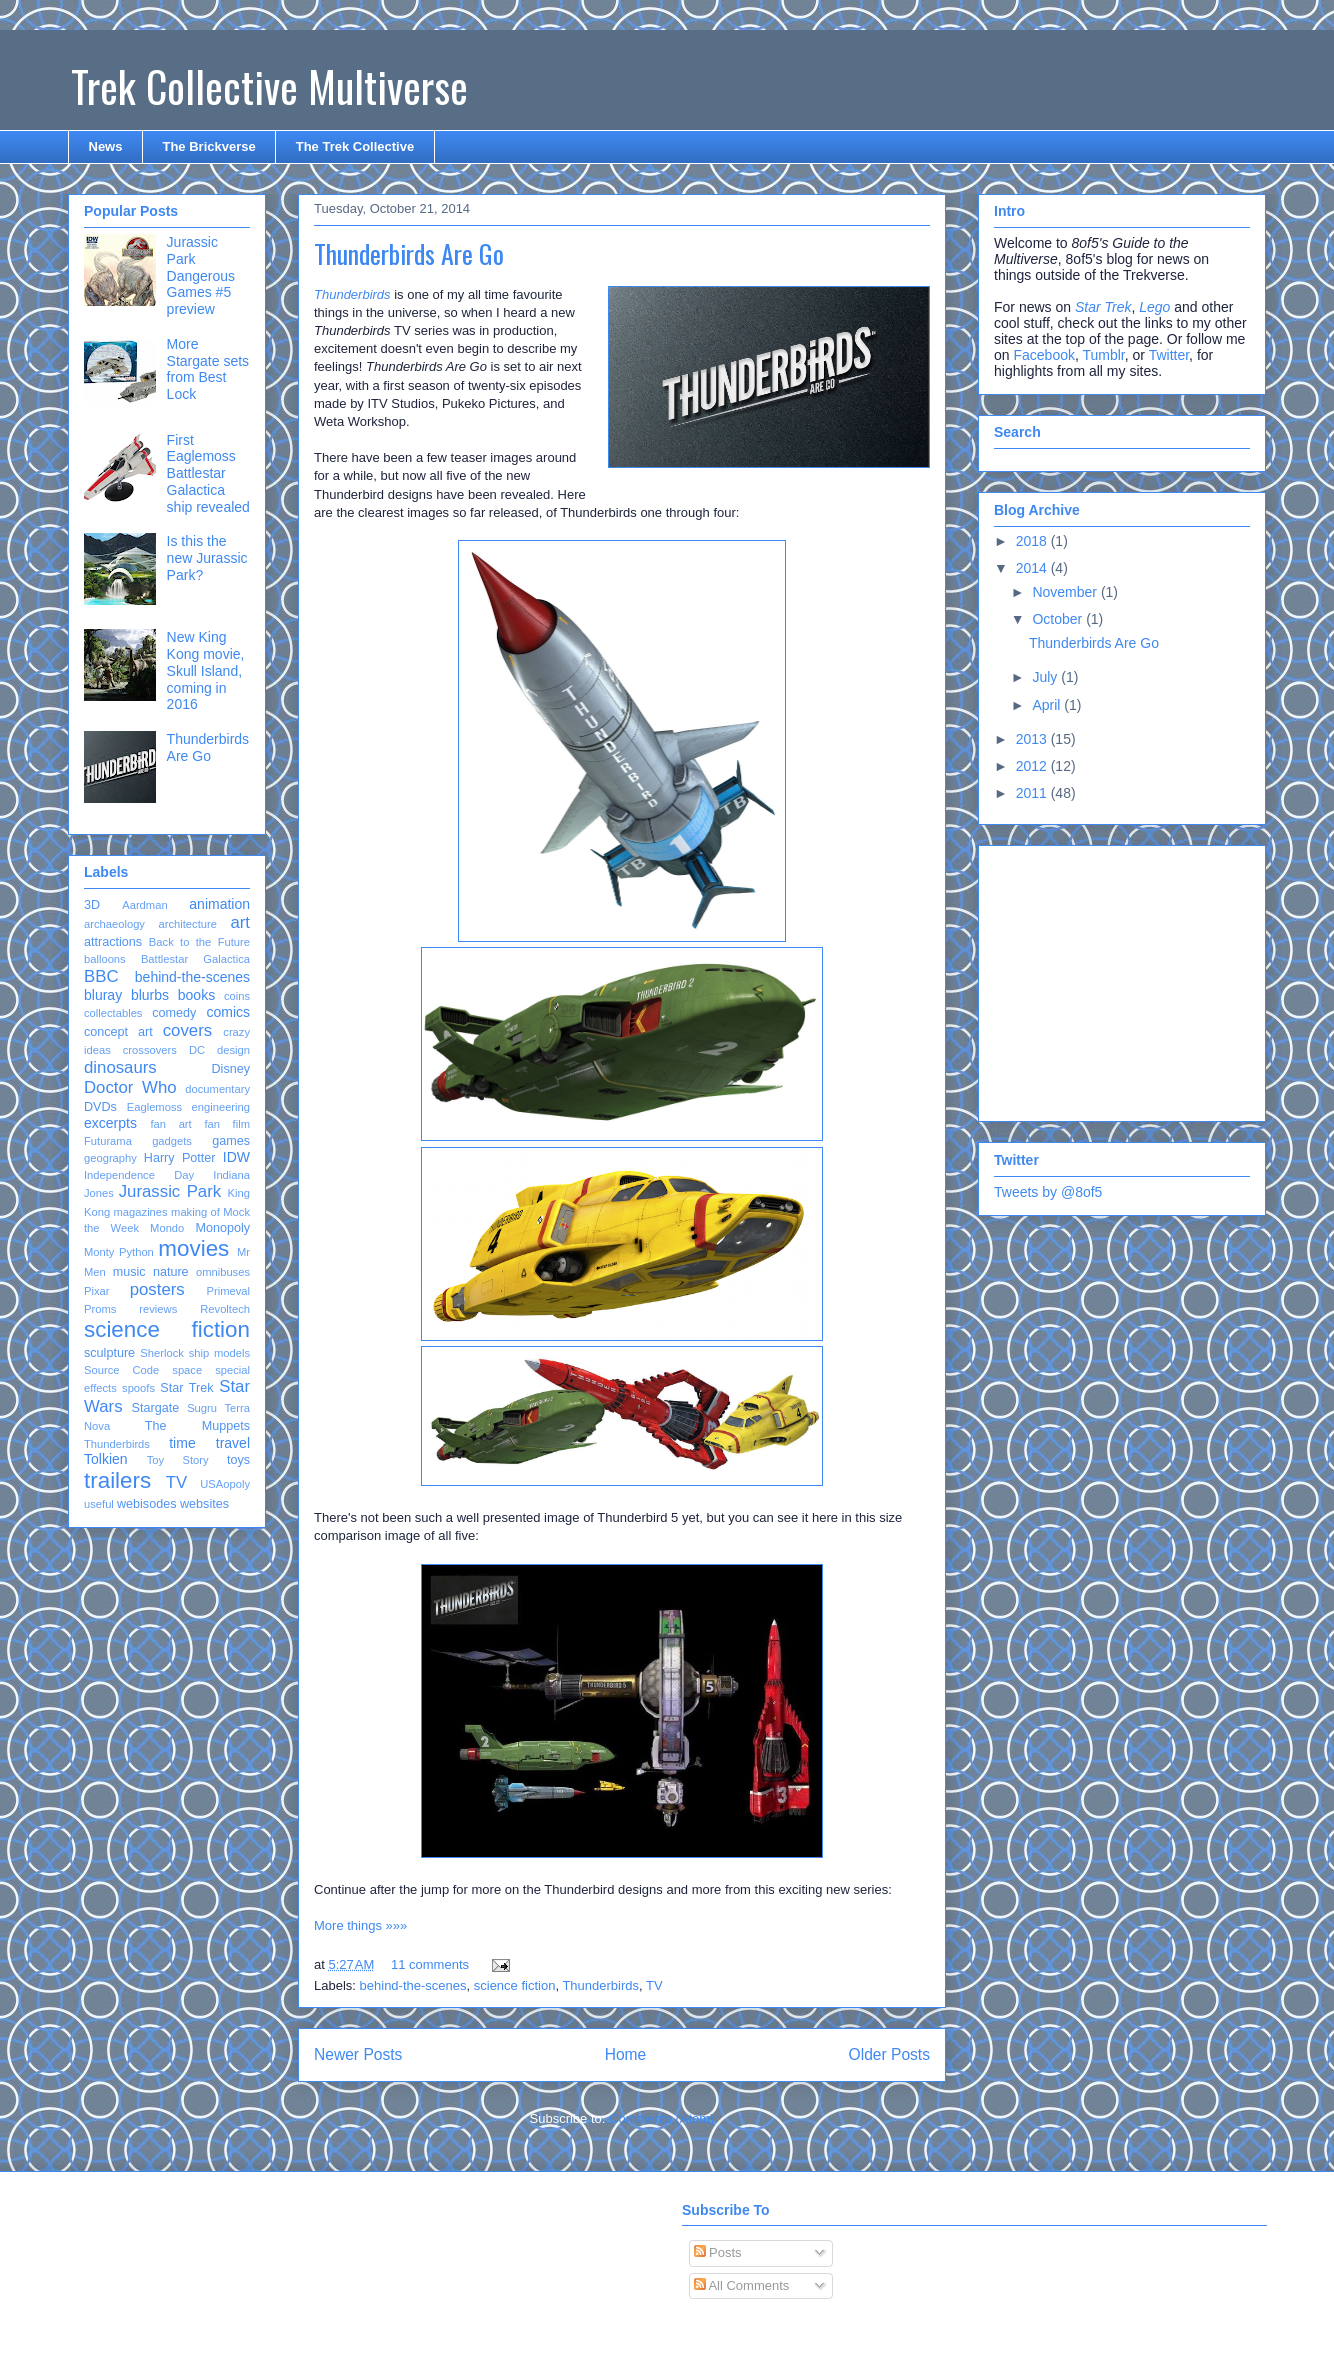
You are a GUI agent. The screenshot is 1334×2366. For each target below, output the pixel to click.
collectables (113, 1013)
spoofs (138, 1388)
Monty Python (119, 1252)
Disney (231, 1069)
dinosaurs (120, 1067)
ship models (219, 1353)
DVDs (100, 1107)
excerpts (110, 1123)
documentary (217, 1089)
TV (654, 1985)
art (240, 922)
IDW (236, 1157)
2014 (1033, 568)
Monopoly (222, 1228)
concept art (118, 1032)
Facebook (1043, 355)
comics (228, 1012)
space (187, 1370)
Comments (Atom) (661, 2118)
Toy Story (178, 1460)
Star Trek (186, 1388)
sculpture (109, 1353)
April (1048, 705)
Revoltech (225, 1309)
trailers (117, 1480)
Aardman (144, 905)
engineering (221, 1107)
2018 (1033, 541)
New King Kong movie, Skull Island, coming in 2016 (206, 670)
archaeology (114, 924)
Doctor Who (130, 1087)
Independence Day (139, 1175)
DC (197, 1050)
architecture (187, 924)
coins (237, 996)
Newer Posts (358, 2054)
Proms (100, 1309)
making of (195, 1212)
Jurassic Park (170, 1191)
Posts (718, 2252)
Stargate (156, 1408)
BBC (101, 976)
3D (92, 905)
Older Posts (889, 2054)
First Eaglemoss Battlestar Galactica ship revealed (208, 473)
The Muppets (197, 1426)
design (233, 1050)
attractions (113, 942)
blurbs (150, 995)
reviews (158, 1309)
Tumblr (1103, 355)
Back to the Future (199, 942)
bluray (103, 995)
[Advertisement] (1119, 978)
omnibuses (223, 1272)
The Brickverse (208, 146)
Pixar (97, 1291)
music (129, 1272)
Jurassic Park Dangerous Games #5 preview (201, 275)
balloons (105, 959)
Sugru (202, 1408)
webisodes (147, 1504)
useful (99, 1504)
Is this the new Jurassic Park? (207, 558)
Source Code (121, 1370)
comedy (174, 1013)
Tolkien (106, 1459)
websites (204, 1504)
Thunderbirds (600, 1985)
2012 (1033, 766)
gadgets (172, 1141)
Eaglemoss (154, 1107)
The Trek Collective (355, 146)
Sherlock (162, 1353)
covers (187, 1030)
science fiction (515, 1985)
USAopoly (225, 1484)
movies (193, 1248)
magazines (141, 1212)
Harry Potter (180, 1158)
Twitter (1169, 355)
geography (110, 1158)
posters (157, 1289)
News (106, 146)
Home (626, 2054)
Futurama (108, 1141)
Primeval (228, 1291)
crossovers (150, 1050)
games (231, 1141)
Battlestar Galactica (195, 959)
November (1066, 592)
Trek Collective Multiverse (269, 86)
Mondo (167, 1228)
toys (238, 1460)
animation (219, 904)
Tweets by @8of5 (1048, 1192)
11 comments (430, 1964)
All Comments (742, 2285)
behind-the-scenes (413, 1985)
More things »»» (360, 1925)
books (196, 995)
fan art (170, 1124)
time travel (209, 1443)
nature (171, 1272)
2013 (1033, 739)
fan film (227, 1124)
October (1059, 619)
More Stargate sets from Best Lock (208, 369)
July (1046, 677)
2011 (1033, 793)
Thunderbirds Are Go (409, 253)
